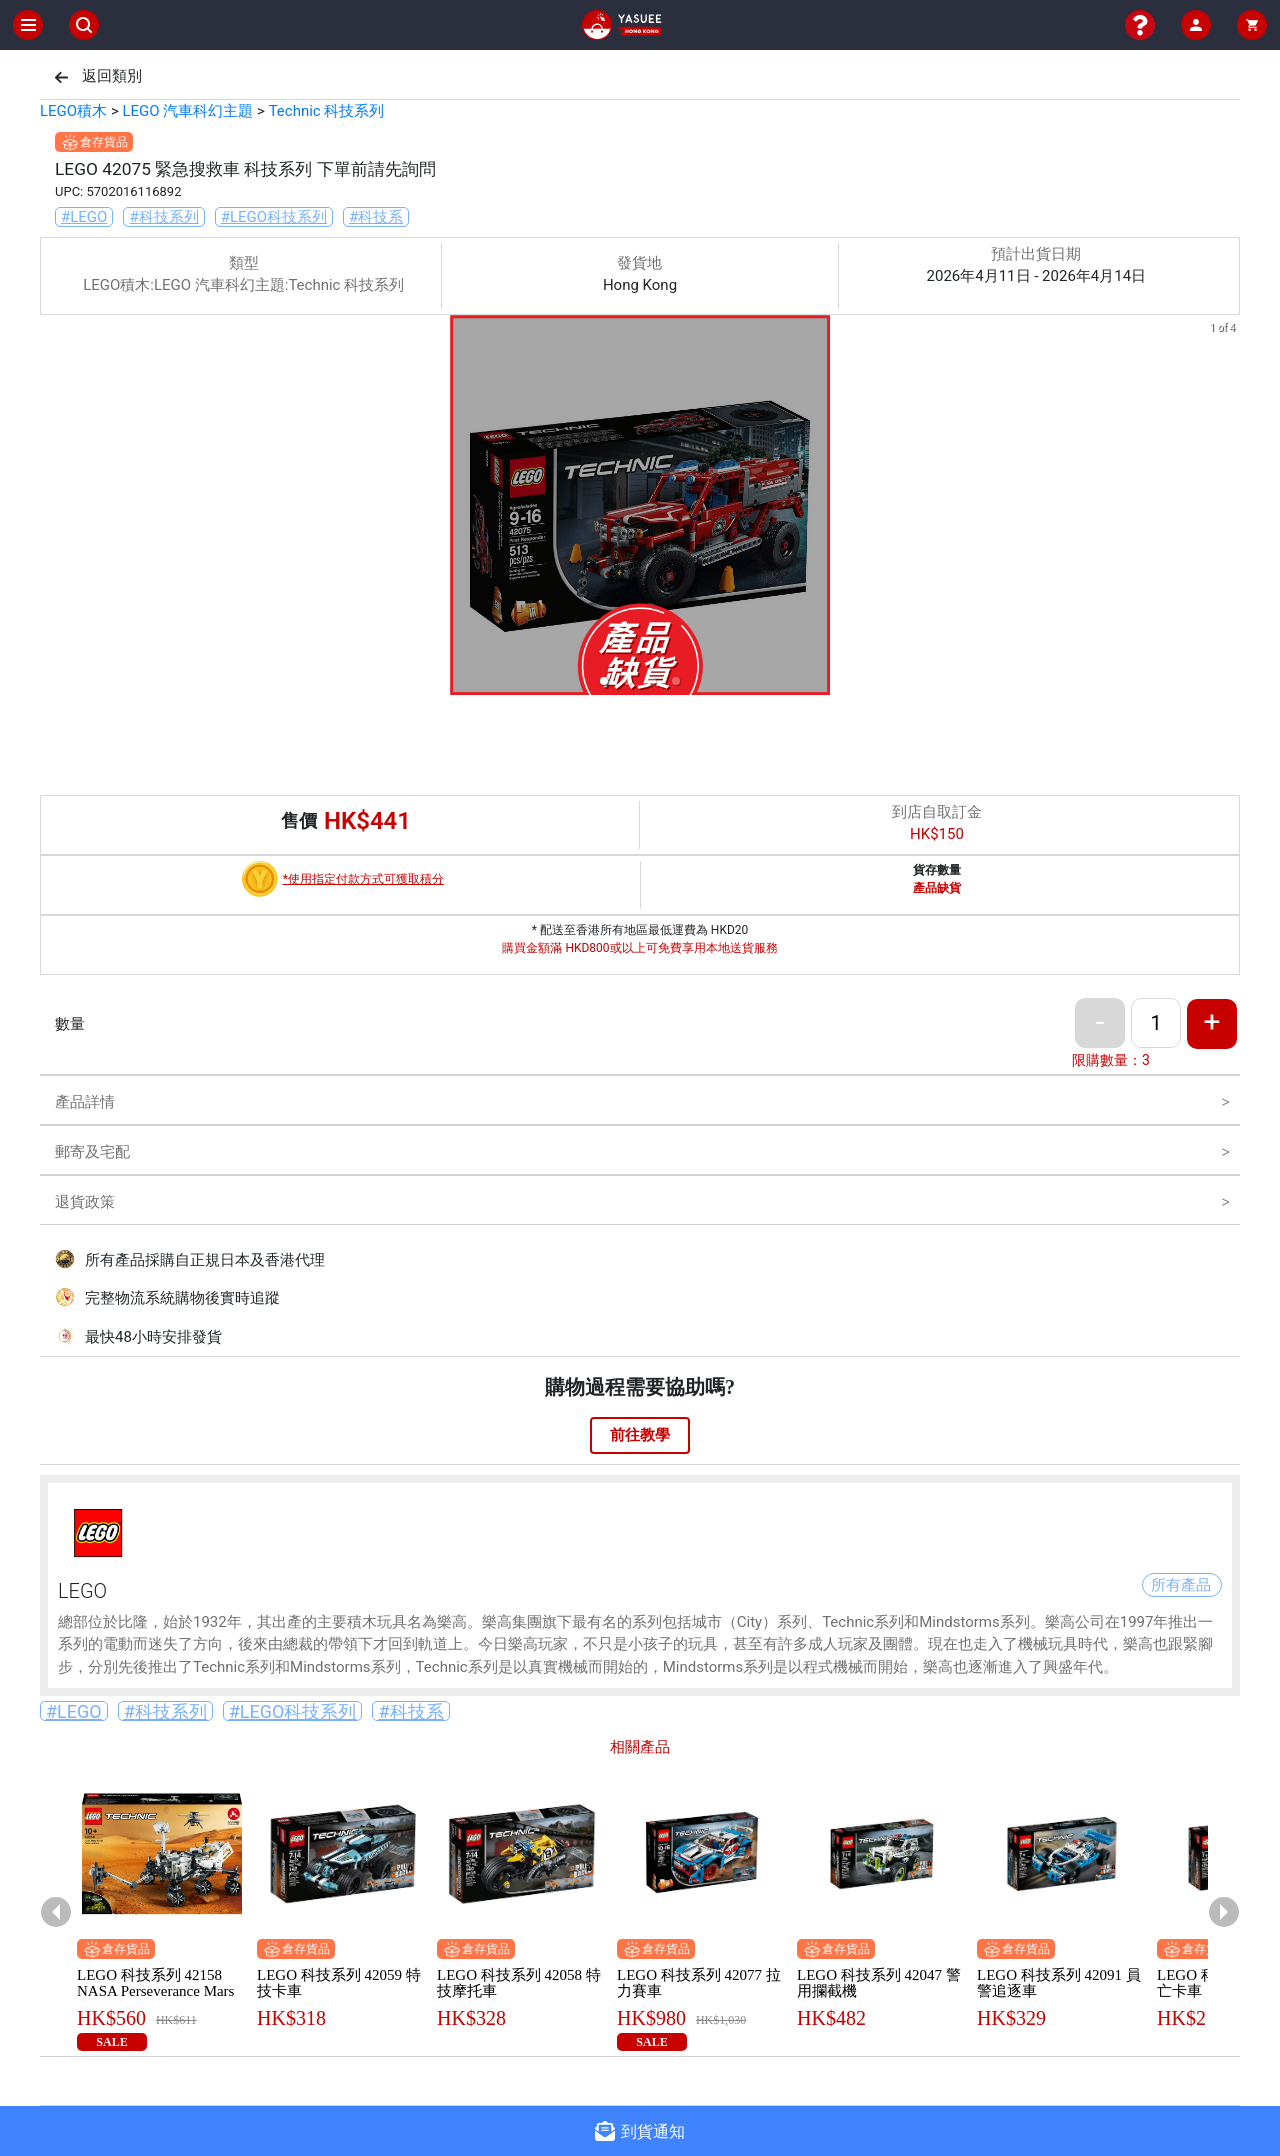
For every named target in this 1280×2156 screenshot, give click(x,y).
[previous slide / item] (54, 508)
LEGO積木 (73, 111)
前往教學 (640, 1435)
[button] (604, 681)
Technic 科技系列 (327, 111)
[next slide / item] (1226, 508)
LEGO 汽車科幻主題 (187, 111)
